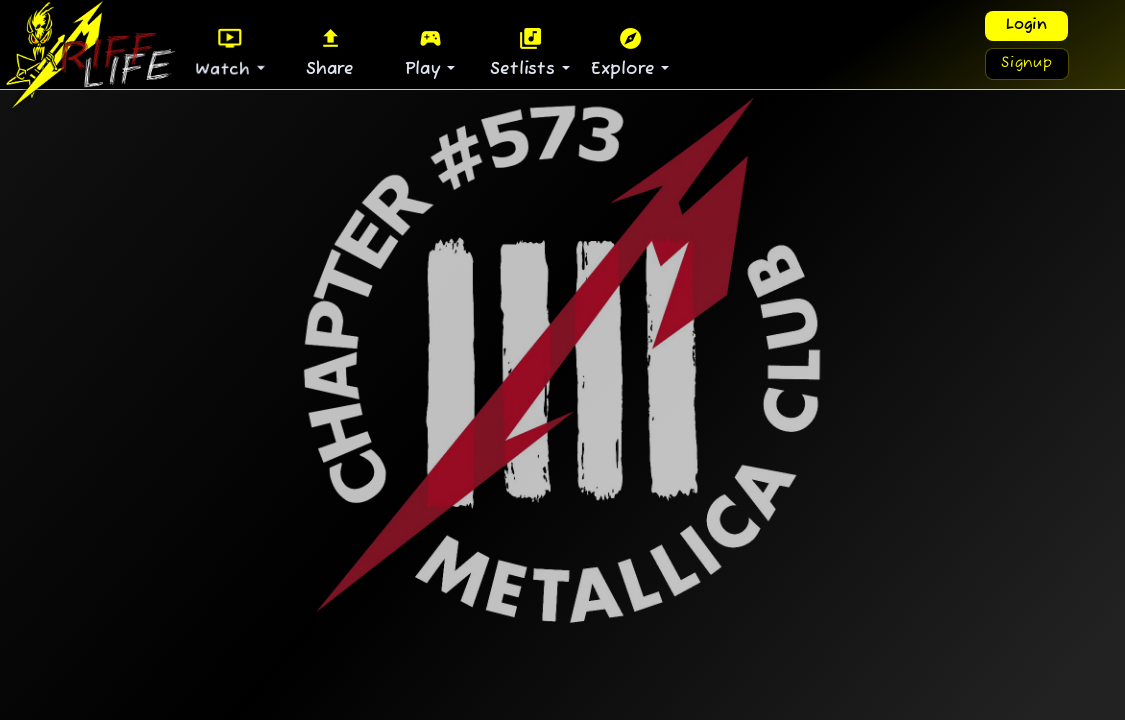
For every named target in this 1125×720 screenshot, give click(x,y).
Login (1026, 25)
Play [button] (426, 52)
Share (330, 52)
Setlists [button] (525, 52)
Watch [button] (226, 52)
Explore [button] (626, 52)
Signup (1027, 63)
